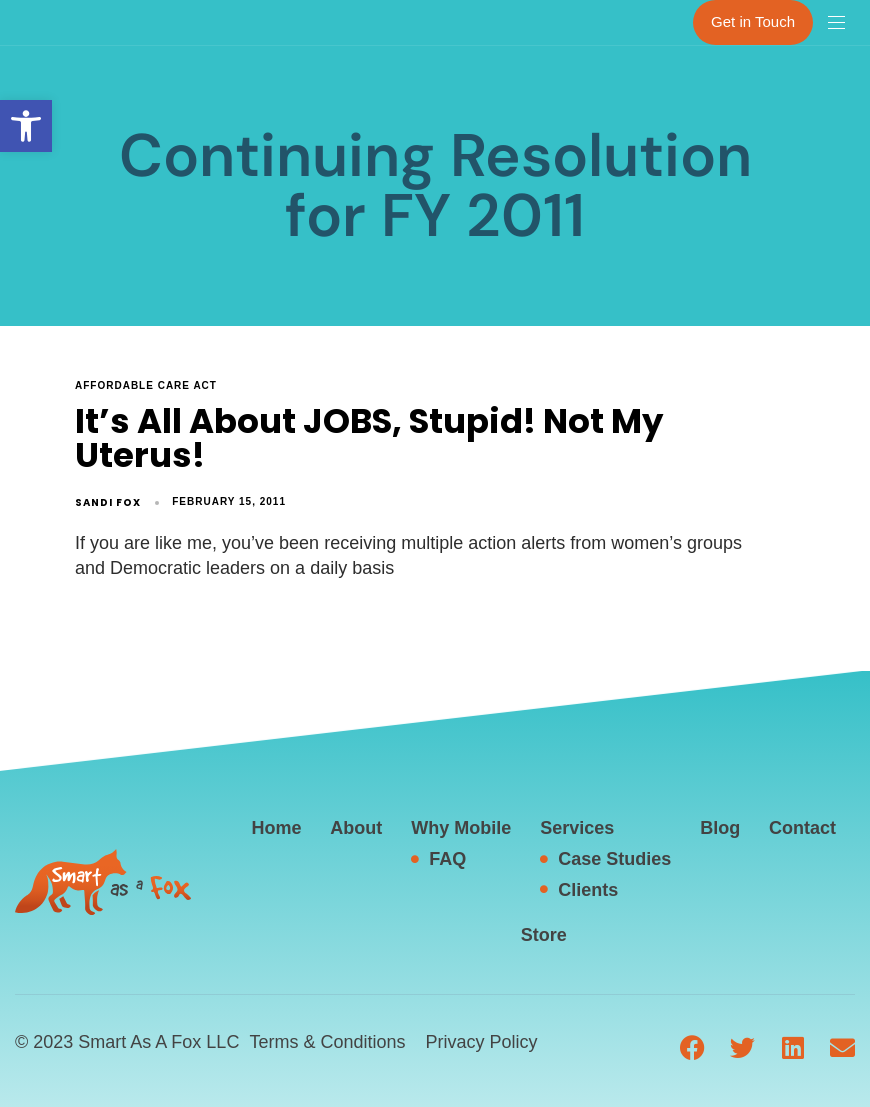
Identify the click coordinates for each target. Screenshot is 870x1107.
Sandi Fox (108, 502)
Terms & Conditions (327, 1042)
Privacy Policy (481, 1042)
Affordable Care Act (146, 385)
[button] (26, 126)
